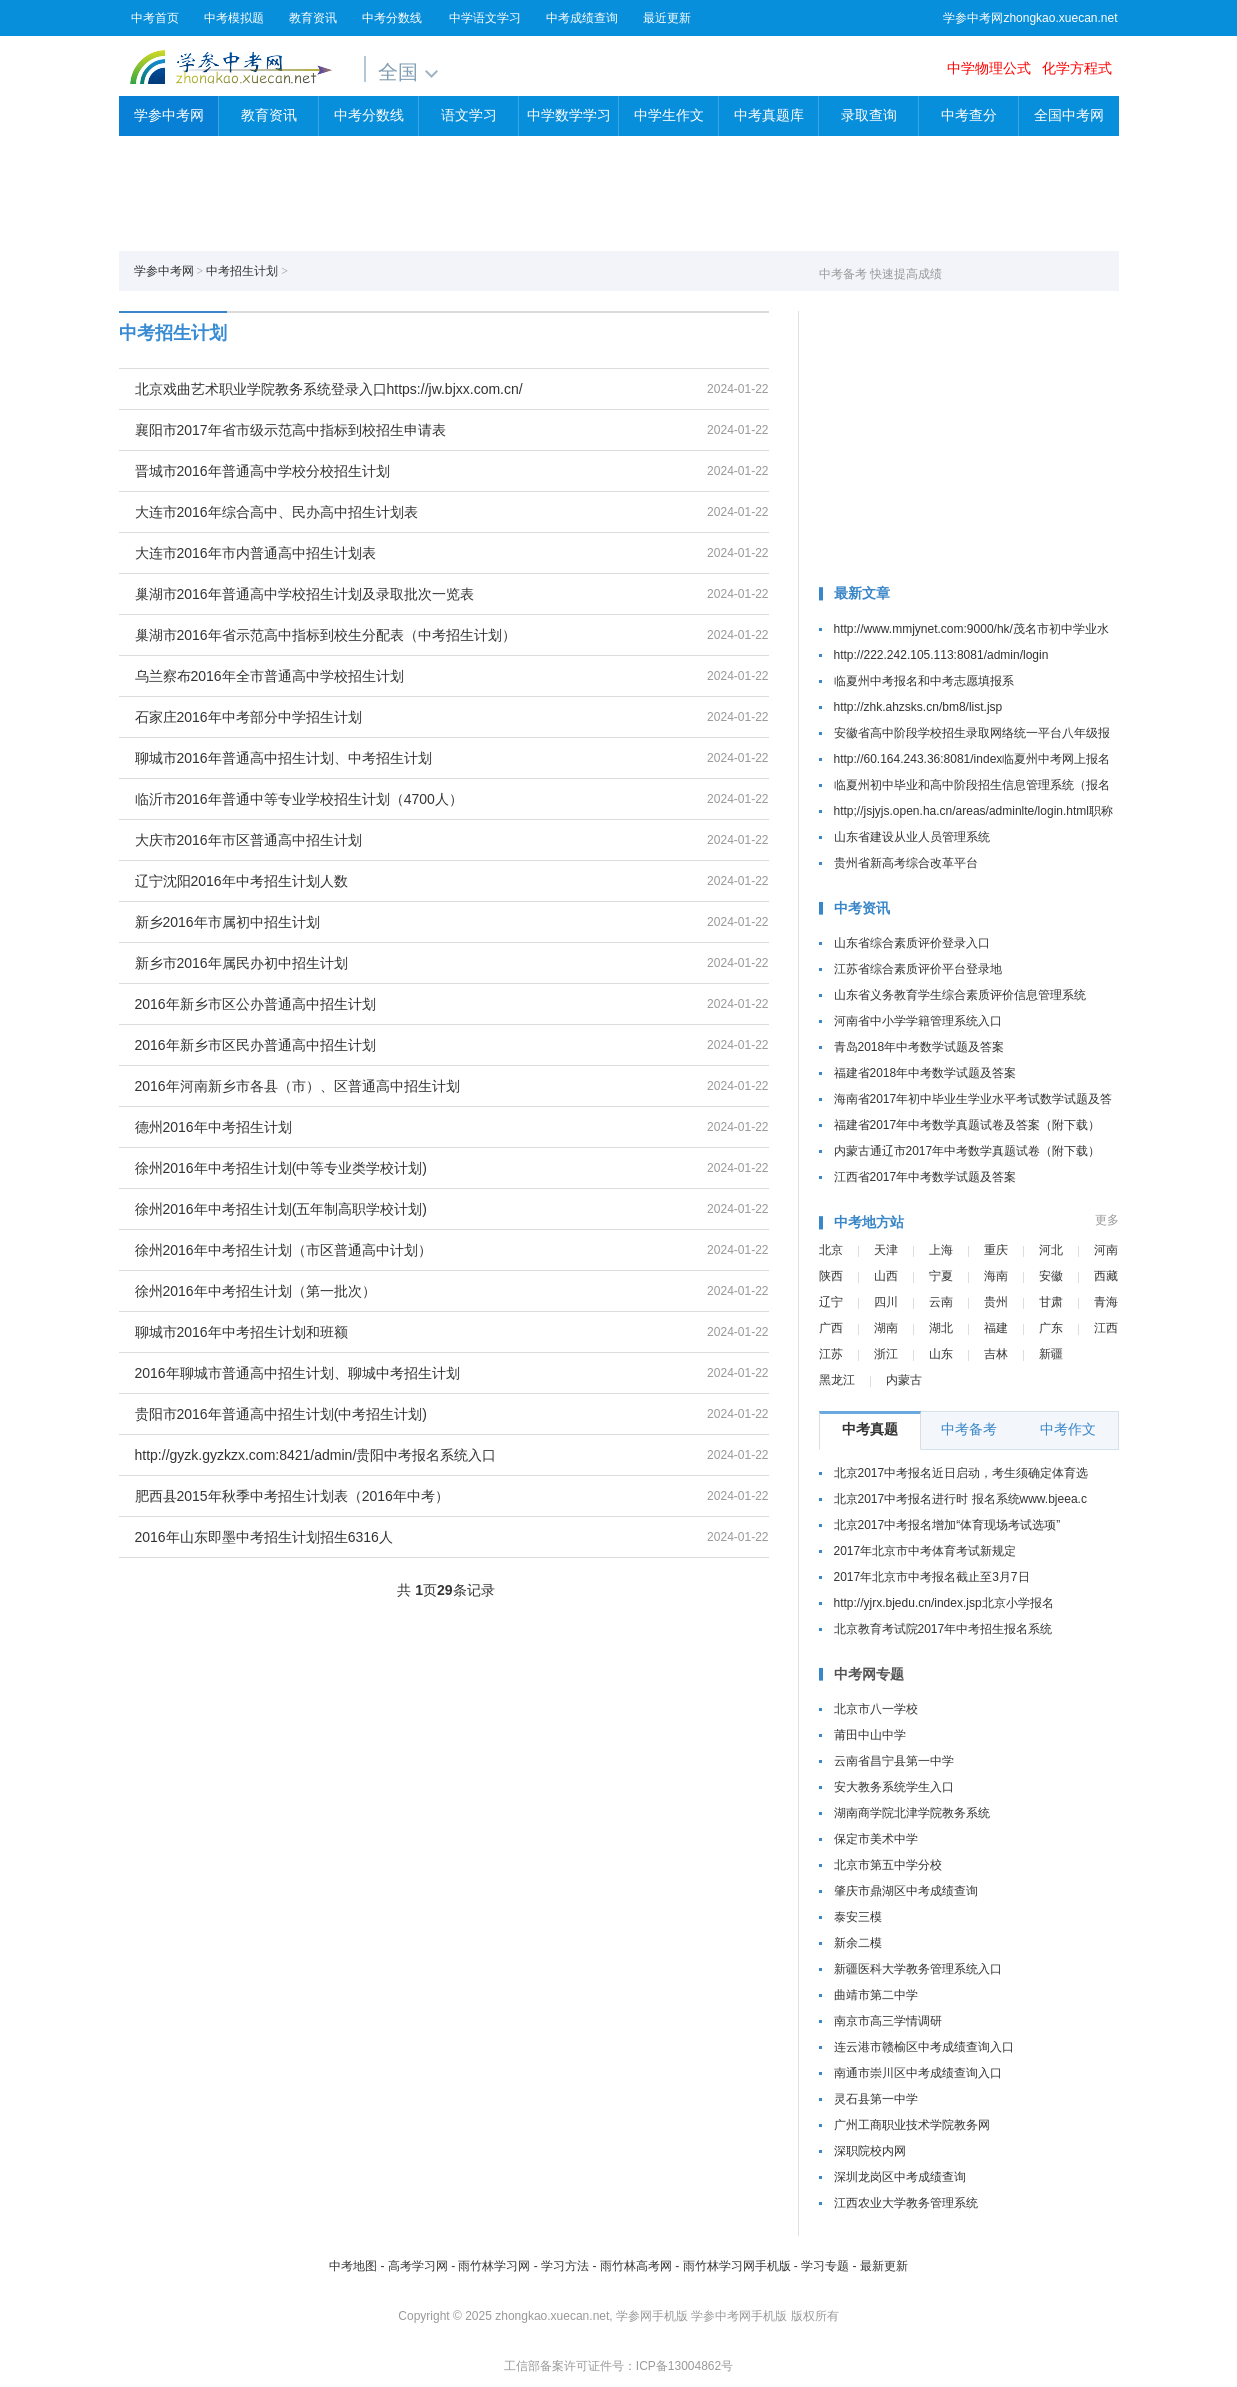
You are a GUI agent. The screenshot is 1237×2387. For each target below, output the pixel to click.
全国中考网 (1069, 115)
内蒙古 (904, 1380)
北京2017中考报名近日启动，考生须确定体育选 (961, 1473)
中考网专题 (869, 1674)
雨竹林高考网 (636, 2266)
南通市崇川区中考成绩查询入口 (918, 2073)
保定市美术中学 (876, 1839)
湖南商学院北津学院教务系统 (912, 1813)
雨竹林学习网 (494, 2266)
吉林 (996, 1354)
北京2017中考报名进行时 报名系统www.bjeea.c (960, 1499)
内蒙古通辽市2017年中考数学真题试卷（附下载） (967, 1151)
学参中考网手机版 (739, 2316)
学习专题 (825, 2266)
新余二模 (858, 1943)
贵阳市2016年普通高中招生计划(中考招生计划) (281, 1414)
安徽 (1051, 1276)
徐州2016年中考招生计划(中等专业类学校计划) (281, 1168)
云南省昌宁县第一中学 (894, 1761)
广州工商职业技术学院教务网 (912, 2125)
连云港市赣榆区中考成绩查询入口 (924, 2047)
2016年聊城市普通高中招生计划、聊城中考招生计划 (297, 1373)
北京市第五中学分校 (888, 1865)
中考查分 (969, 115)
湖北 (941, 1328)
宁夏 (941, 1276)
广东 (1051, 1328)
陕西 (831, 1276)
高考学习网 (418, 2266)
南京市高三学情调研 (888, 2021)
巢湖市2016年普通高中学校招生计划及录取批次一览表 (304, 594)
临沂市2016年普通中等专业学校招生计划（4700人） (299, 799)
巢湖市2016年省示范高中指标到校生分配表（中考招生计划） (325, 635)
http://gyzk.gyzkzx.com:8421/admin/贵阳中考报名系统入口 (316, 1455)
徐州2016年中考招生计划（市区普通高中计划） (283, 1250)
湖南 (886, 1328)
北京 (831, 1250)
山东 (941, 1354)
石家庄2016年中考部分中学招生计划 (248, 717)
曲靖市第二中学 (876, 1995)
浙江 (886, 1354)
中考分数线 (392, 18)
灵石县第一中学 (876, 2099)
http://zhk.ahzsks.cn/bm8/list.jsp (918, 707)
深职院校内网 (870, 2151)
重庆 (996, 1250)
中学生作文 (669, 115)
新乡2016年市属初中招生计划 (227, 922)
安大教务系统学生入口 (894, 1787)
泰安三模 (858, 1917)
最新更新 (884, 2266)
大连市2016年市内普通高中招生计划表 (255, 553)
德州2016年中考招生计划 (213, 1127)
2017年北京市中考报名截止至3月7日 (932, 1577)
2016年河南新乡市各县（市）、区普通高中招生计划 (297, 1086)
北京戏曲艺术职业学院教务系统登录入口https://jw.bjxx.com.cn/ (329, 389)
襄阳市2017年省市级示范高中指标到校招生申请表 (290, 430)
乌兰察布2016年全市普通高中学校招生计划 (269, 676)
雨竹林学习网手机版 (737, 2266)
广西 (831, 1328)
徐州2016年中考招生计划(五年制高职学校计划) (281, 1209)
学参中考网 (230, 66)
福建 (996, 1328)
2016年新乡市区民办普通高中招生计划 (255, 1045)
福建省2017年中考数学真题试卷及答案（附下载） (967, 1125)
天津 (886, 1250)
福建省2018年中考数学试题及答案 (925, 1073)
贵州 (996, 1302)
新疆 (1051, 1354)
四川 (886, 1302)
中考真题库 (769, 115)
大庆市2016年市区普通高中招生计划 (248, 840)
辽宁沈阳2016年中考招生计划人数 (241, 881)
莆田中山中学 (870, 1735)
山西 (886, 1276)
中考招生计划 (242, 271)
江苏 (831, 1354)
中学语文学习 (485, 18)
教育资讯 (313, 18)
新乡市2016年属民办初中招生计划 (241, 963)
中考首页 (155, 18)
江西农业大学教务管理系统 (906, 2203)
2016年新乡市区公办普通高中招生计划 (255, 1004)
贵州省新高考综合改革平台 (906, 863)
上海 (941, 1250)
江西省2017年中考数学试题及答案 (925, 1177)
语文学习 (469, 115)
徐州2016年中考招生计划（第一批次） (255, 1291)
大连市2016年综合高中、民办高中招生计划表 (276, 512)
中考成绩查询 (582, 18)
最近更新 (667, 18)
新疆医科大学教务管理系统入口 (918, 1969)
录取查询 (869, 115)
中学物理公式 (989, 68)
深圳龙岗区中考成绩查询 (900, 2177)
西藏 (1106, 1276)
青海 (1106, 1302)
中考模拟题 (234, 18)
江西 (1106, 1328)
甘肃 (1051, 1302)
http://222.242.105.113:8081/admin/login (941, 655)
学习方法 (565, 2266)
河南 (1106, 1250)
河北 (1051, 1250)
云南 (941, 1302)
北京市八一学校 (876, 1709)
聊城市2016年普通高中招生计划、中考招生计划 (283, 758)
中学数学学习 (569, 115)
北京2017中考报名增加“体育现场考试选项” (947, 1525)
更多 (1107, 1220)
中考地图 (353, 2266)
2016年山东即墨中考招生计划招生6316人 (264, 1537)
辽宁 (831, 1302)
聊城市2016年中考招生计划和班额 (241, 1332)
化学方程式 (1077, 68)
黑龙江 (837, 1380)
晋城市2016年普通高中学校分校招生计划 (262, 471)
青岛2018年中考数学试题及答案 (919, 1047)
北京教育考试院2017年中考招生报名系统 (943, 1629)
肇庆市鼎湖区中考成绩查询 (906, 1891)
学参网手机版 (652, 2316)
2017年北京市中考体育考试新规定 (925, 1551)
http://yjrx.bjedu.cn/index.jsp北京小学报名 (944, 1603)
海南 (996, 1276)
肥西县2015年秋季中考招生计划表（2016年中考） (292, 1496)
